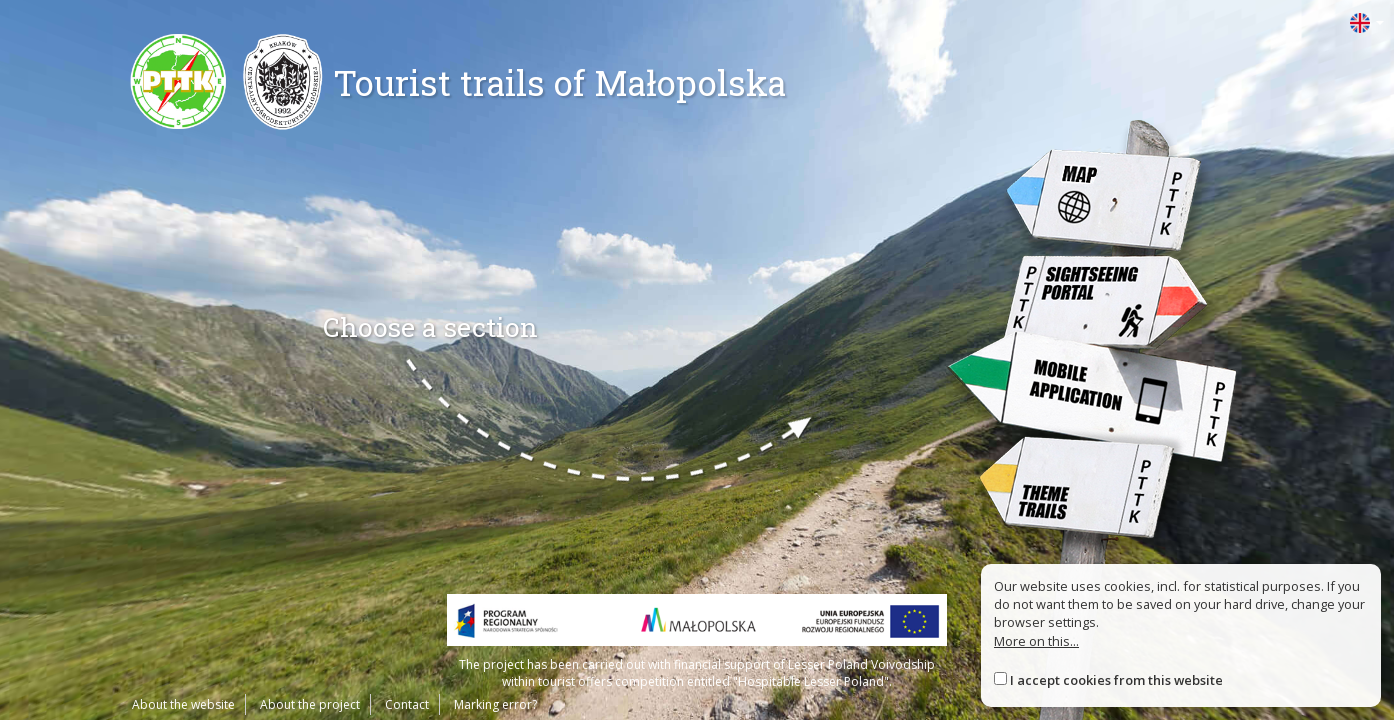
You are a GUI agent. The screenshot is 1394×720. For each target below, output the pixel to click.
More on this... (1036, 641)
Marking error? (495, 704)
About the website (183, 704)
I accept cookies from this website (1116, 680)
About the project (310, 704)
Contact (407, 704)
